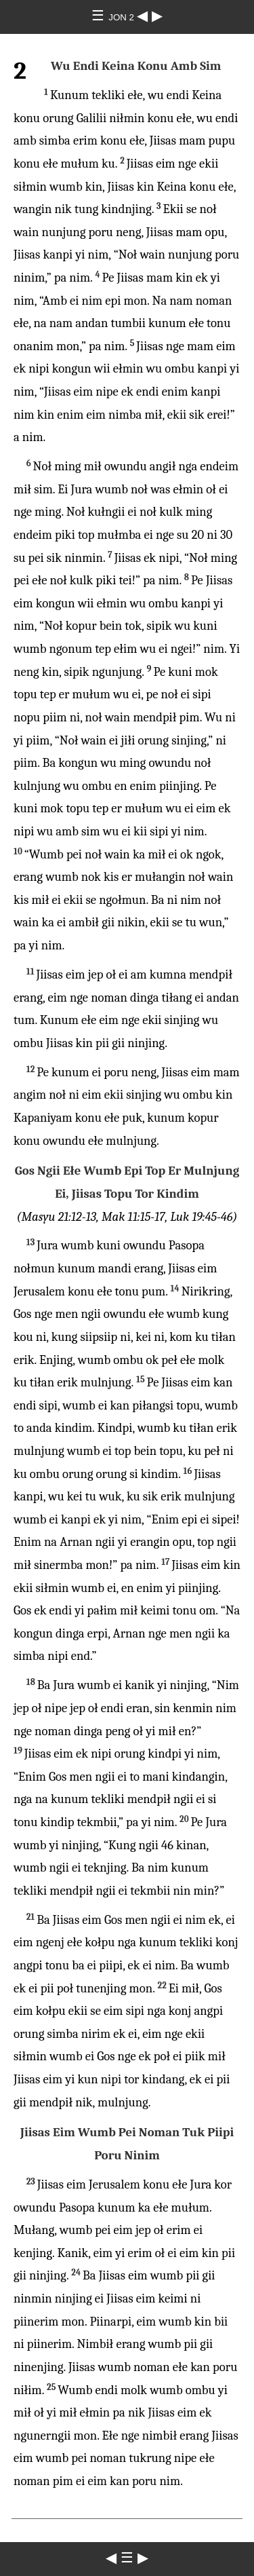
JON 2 (122, 17)
